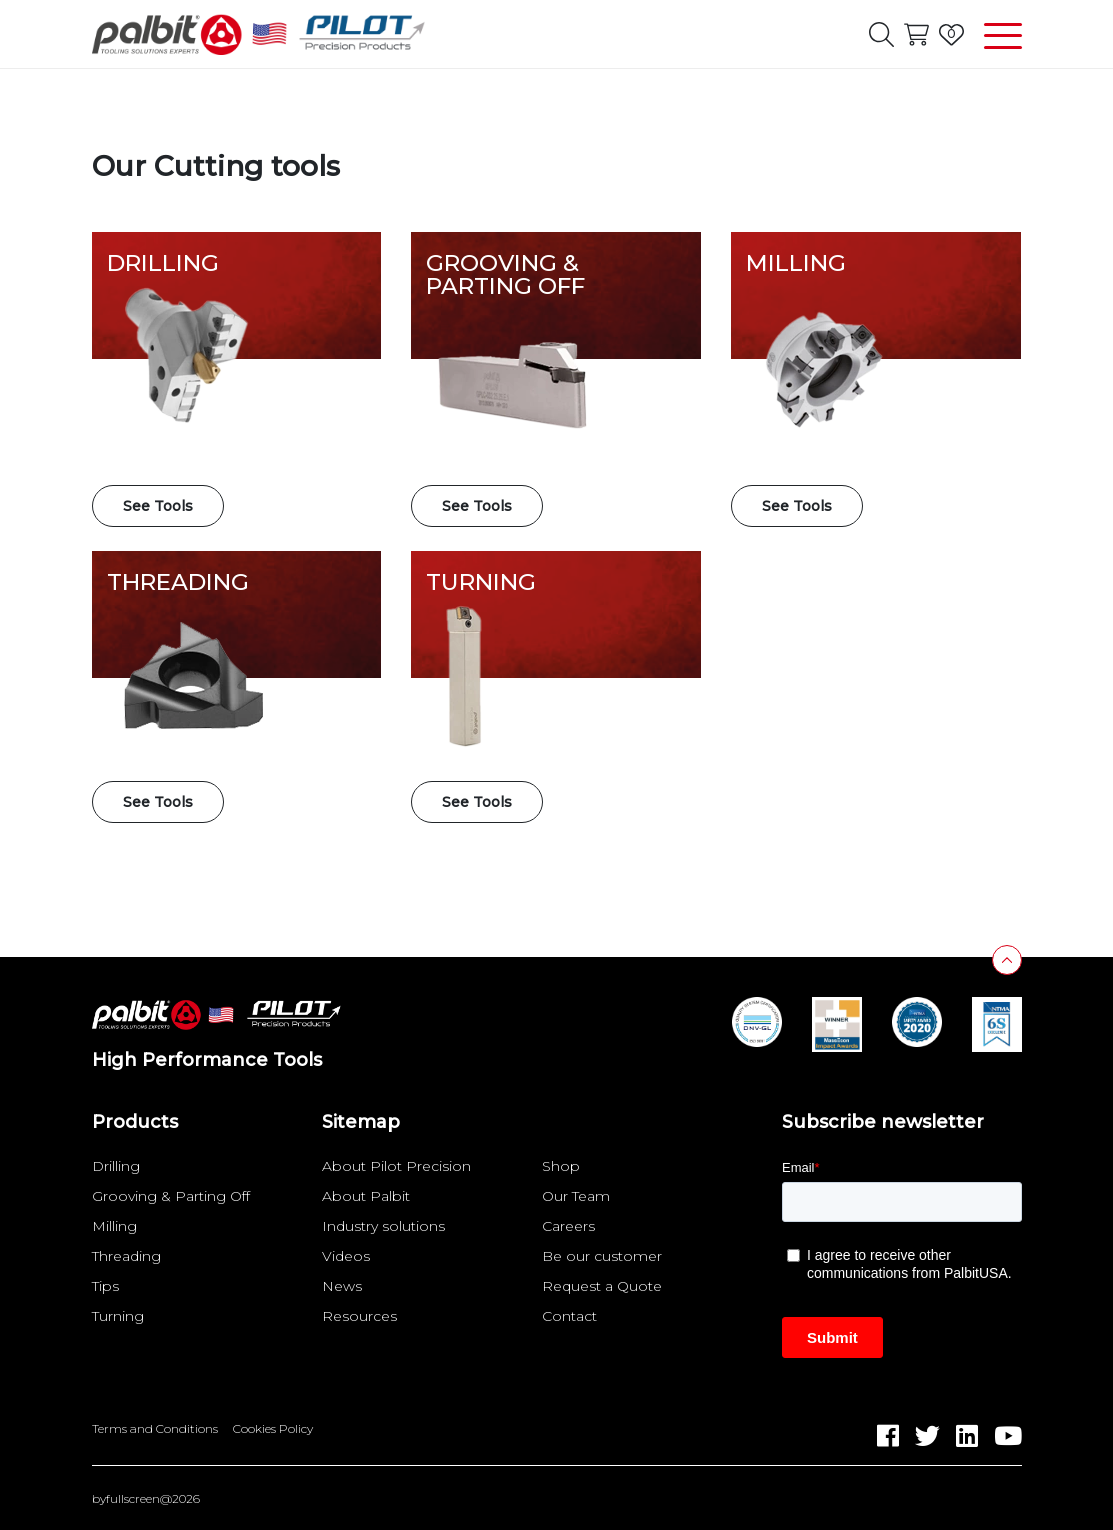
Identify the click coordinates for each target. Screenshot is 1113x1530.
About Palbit (366, 1196)
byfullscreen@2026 (146, 1499)
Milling (114, 1226)
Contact (569, 1316)
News (342, 1286)
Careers (568, 1226)
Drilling (116, 1166)
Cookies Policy (273, 1429)
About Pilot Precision (396, 1166)
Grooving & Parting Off (171, 1196)
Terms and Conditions (155, 1429)
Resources (359, 1316)
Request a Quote (602, 1286)
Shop (561, 1166)
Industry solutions (383, 1226)
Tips (105, 1286)
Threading (126, 1256)
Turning (118, 1316)
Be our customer (602, 1256)
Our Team (576, 1196)
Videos (346, 1256)
